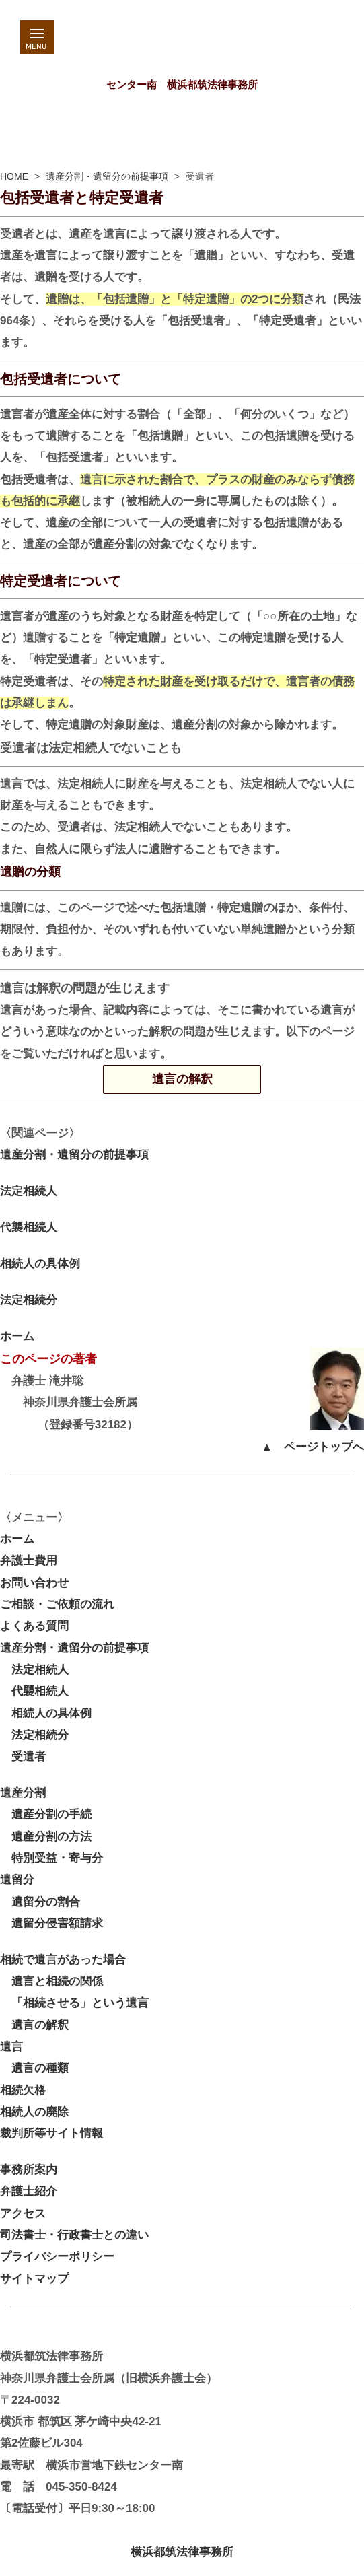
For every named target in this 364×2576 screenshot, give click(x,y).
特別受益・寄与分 (51, 1858)
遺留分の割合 (40, 1901)
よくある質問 (34, 1626)
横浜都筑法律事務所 (182, 2552)
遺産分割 (23, 1792)
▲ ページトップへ (312, 1446)
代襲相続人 (28, 1227)
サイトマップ (34, 2278)
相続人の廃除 (34, 2111)
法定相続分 (28, 1300)
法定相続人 (28, 1191)
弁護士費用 (28, 1560)
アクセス (23, 2213)
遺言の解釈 (207, 1079)
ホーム (17, 1336)
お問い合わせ (34, 1582)
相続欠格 (23, 2090)
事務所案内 (28, 2169)
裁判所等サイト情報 (51, 2133)
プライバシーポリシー (57, 2256)
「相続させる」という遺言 (74, 2002)
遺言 (11, 2046)
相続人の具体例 (40, 1263)
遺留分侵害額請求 (51, 1923)
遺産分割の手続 (46, 1814)
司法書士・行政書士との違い (74, 2235)
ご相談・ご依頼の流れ (57, 1604)
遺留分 (17, 1879)
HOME (14, 176)
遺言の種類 (34, 2068)
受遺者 (23, 1756)
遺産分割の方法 (46, 1836)
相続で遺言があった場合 (63, 1959)
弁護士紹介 (28, 2191)
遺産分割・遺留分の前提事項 (107, 176)
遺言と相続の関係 (51, 1981)
